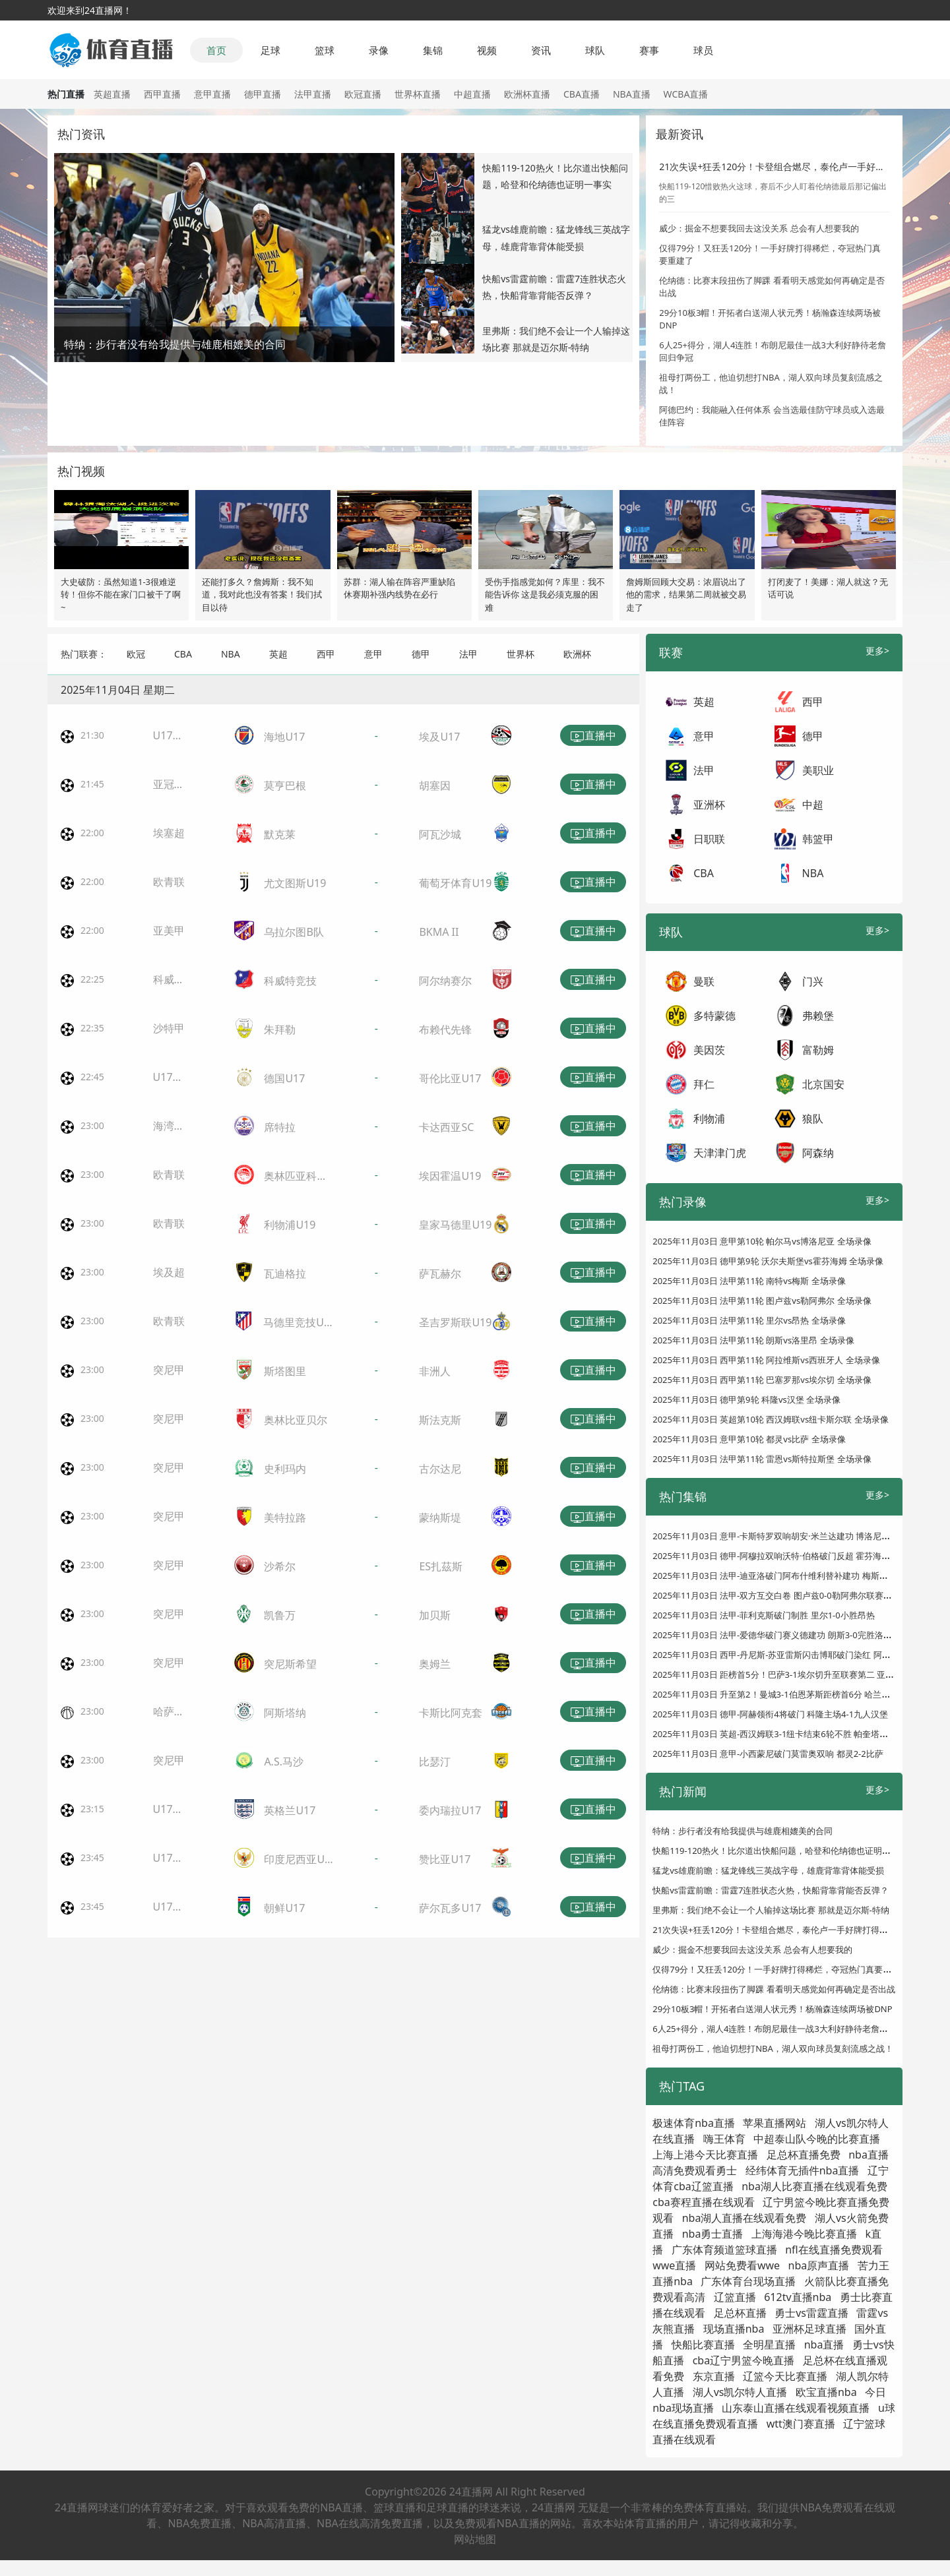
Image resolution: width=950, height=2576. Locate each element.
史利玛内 (285, 1468)
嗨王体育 (724, 2138)
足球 (270, 50)
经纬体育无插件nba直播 (802, 2170)
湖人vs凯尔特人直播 (740, 2392)
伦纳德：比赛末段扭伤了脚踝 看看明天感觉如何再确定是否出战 (773, 1989)
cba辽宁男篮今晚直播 (744, 2360)
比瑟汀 (435, 1761)
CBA (183, 654)
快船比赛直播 (703, 2344)
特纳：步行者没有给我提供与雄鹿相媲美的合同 (742, 1831)
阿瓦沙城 (440, 834)
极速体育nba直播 (693, 2123)
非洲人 (435, 1371)
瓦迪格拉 (285, 1273)
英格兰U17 (289, 1810)
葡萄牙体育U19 (455, 883)
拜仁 (703, 1084)
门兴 (812, 981)
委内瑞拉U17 (450, 1810)
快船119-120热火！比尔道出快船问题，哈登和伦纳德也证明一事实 (780, 1850)
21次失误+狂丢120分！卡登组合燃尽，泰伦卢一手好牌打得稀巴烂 (795, 166)
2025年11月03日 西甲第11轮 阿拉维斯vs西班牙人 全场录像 (765, 1360)
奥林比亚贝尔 (295, 1420)
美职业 (818, 770)
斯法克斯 (440, 1420)
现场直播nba (734, 2328)
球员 (703, 50)
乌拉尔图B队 (293, 932)
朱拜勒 (280, 1029)
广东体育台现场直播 (748, 2281)
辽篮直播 (735, 2297)
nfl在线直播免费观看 (834, 2249)
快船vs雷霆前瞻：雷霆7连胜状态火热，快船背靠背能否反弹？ (770, 1890)
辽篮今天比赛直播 (785, 2376)
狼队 (812, 1118)
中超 (812, 804)
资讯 (541, 50)
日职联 (709, 839)
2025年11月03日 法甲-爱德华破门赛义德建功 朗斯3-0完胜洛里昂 (776, 1635)
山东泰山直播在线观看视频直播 (796, 2408)
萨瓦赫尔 (440, 1273)
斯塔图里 (285, 1371)
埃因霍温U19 (450, 1176)
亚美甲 (169, 930)
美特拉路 (285, 1517)
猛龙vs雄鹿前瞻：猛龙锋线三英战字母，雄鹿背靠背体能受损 (768, 1870)
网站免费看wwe (742, 2265)
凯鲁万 (280, 1615)
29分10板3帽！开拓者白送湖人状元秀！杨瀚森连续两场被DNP (772, 2009)
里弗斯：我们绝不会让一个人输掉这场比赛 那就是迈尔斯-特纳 (770, 1910)
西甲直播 (162, 94)
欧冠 (136, 654)
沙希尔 (280, 1566)
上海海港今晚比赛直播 (804, 2233)
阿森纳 (818, 1153)
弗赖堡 (818, 1015)
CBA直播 (581, 94)
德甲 (421, 654)
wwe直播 (674, 2265)
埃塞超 (169, 833)
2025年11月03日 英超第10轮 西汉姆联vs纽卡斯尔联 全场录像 (770, 1419)
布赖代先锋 (445, 1029)
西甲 (326, 654)
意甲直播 (212, 94)
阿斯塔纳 (285, 1712)
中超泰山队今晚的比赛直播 (816, 2138)
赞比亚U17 (444, 1859)
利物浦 (709, 1118)
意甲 (373, 654)
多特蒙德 (714, 1015)
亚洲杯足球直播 (809, 2328)
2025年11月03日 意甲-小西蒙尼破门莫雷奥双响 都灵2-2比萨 (767, 1754)
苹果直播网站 (774, 2123)
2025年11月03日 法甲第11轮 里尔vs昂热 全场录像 (748, 1320)
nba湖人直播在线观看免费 (744, 2218)
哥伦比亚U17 (450, 1078)
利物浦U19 (289, 1224)
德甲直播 (262, 94)
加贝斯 (435, 1615)
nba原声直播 (819, 2265)
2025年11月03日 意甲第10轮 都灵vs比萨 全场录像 (748, 1439)
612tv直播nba (797, 2297)
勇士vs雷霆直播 (811, 2313)
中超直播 (472, 94)
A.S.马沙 (283, 1761)
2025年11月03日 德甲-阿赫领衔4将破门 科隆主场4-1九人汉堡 (770, 1714)
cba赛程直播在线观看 (703, 2202)
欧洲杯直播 (527, 94)
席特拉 (280, 1127)
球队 (595, 50)
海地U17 (284, 736)
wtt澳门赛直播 (801, 2423)
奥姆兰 (435, 1664)
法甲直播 (312, 94)
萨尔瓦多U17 (450, 1908)
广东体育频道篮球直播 (724, 2249)
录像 (379, 50)
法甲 (468, 654)
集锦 (433, 50)
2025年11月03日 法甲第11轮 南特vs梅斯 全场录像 (748, 1281)
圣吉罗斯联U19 (455, 1322)
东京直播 (714, 2376)
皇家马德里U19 (455, 1224)
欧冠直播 (362, 94)
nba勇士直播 (713, 2233)
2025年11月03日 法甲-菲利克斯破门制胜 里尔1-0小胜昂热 (763, 1615)
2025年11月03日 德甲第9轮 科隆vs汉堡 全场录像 (746, 1399)
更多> (877, 650)
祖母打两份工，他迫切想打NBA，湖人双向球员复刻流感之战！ (772, 2048)
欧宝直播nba (826, 2392)
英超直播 (112, 94)
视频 (487, 50)
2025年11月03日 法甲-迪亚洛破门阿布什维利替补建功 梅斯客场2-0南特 (789, 1575)
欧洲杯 (577, 654)
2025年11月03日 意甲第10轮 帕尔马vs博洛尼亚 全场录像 (761, 1241)
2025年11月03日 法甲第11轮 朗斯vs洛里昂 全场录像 (753, 1340)
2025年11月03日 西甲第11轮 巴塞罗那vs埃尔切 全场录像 (761, 1380)
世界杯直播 (418, 94)
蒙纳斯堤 (440, 1517)
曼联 (703, 981)
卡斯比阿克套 (450, 1712)
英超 (278, 654)
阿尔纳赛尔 (445, 980)
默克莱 (280, 834)
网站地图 (475, 2539)
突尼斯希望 (290, 1664)
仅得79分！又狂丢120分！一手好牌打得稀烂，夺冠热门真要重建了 (780, 1969)
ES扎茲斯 (440, 1566)
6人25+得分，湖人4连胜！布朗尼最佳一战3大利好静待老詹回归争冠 (783, 2029)
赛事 (649, 50)
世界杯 (520, 654)
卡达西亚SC (446, 1127)
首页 (216, 50)
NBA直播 (631, 94)
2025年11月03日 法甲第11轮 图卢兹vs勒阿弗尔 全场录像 (761, 1300)
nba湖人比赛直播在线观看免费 (814, 2186)
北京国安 (823, 1084)
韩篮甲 (818, 839)
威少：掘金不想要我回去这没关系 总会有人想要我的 (758, 228)
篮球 (324, 50)
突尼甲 (169, 1370)
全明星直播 (769, 2344)
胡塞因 (435, 785)
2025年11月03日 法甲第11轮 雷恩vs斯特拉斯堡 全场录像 (761, 1459)
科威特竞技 (290, 980)
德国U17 (284, 1078)
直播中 (593, 736)
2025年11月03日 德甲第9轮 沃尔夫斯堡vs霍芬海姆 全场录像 (767, 1261)
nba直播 (824, 2344)
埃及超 (169, 1272)
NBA (230, 654)
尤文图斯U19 (295, 883)
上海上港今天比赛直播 (705, 2154)
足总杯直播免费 (803, 2154)
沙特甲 (169, 1028)
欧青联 (169, 881)
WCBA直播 (686, 94)
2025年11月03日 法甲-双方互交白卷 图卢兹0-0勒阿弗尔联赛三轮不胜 (785, 1595)
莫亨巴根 (285, 785)
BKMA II (439, 932)
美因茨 (709, 1050)
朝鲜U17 (284, 1908)
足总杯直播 (740, 2313)
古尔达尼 (440, 1468)
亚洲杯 (709, 804)
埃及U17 (439, 736)
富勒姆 (818, 1050)
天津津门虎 (719, 1153)
